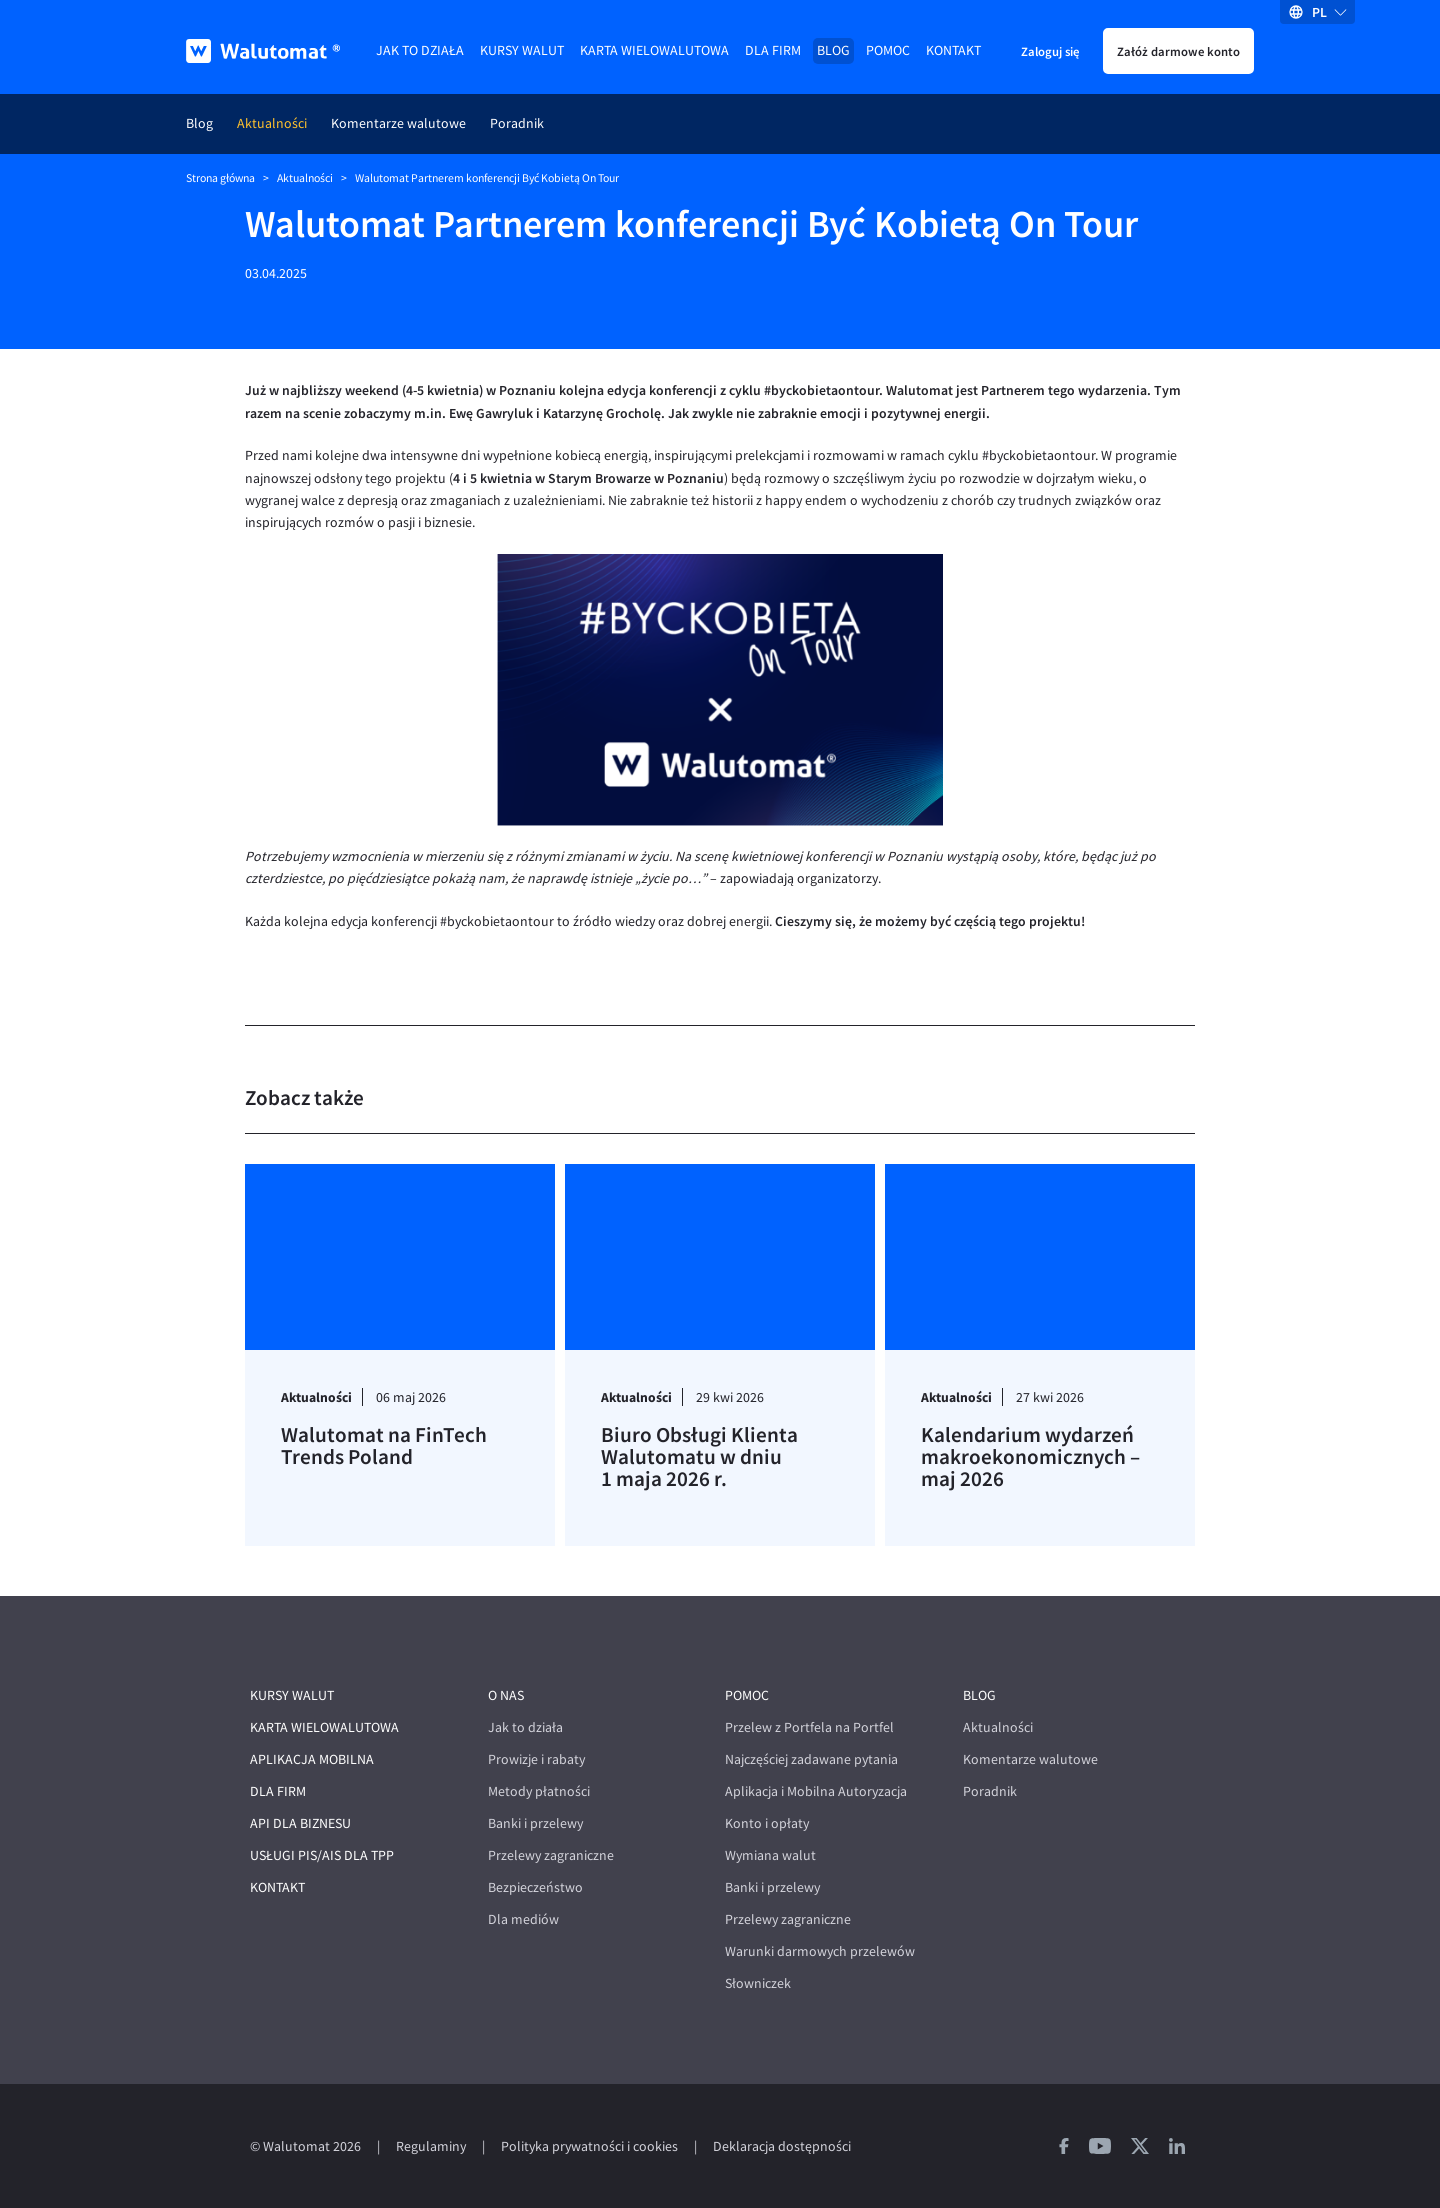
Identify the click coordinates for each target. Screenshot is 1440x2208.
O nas (506, 1695)
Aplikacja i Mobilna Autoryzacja (816, 1791)
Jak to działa (420, 50)
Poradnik (517, 123)
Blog (833, 50)
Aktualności (272, 123)
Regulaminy (431, 2146)
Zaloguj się (1050, 51)
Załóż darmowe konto (1178, 51)
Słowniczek (758, 1983)
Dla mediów (523, 1919)
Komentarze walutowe (398, 123)
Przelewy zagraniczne (551, 1855)
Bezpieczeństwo (535, 1887)
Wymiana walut (770, 1855)
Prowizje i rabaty (536, 1759)
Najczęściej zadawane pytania (811, 1759)
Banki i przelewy (535, 1823)
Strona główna (220, 178)
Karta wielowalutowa (654, 50)
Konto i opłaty (767, 1823)
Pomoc (888, 50)
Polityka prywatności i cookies (589, 2146)
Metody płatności (539, 1791)
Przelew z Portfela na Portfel (809, 1727)
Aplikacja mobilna (312, 1759)
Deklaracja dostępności (782, 2146)
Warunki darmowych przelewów (820, 1951)
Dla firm (773, 50)
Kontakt (953, 50)
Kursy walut (522, 50)
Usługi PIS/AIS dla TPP (322, 1855)
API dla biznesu (300, 1823)
